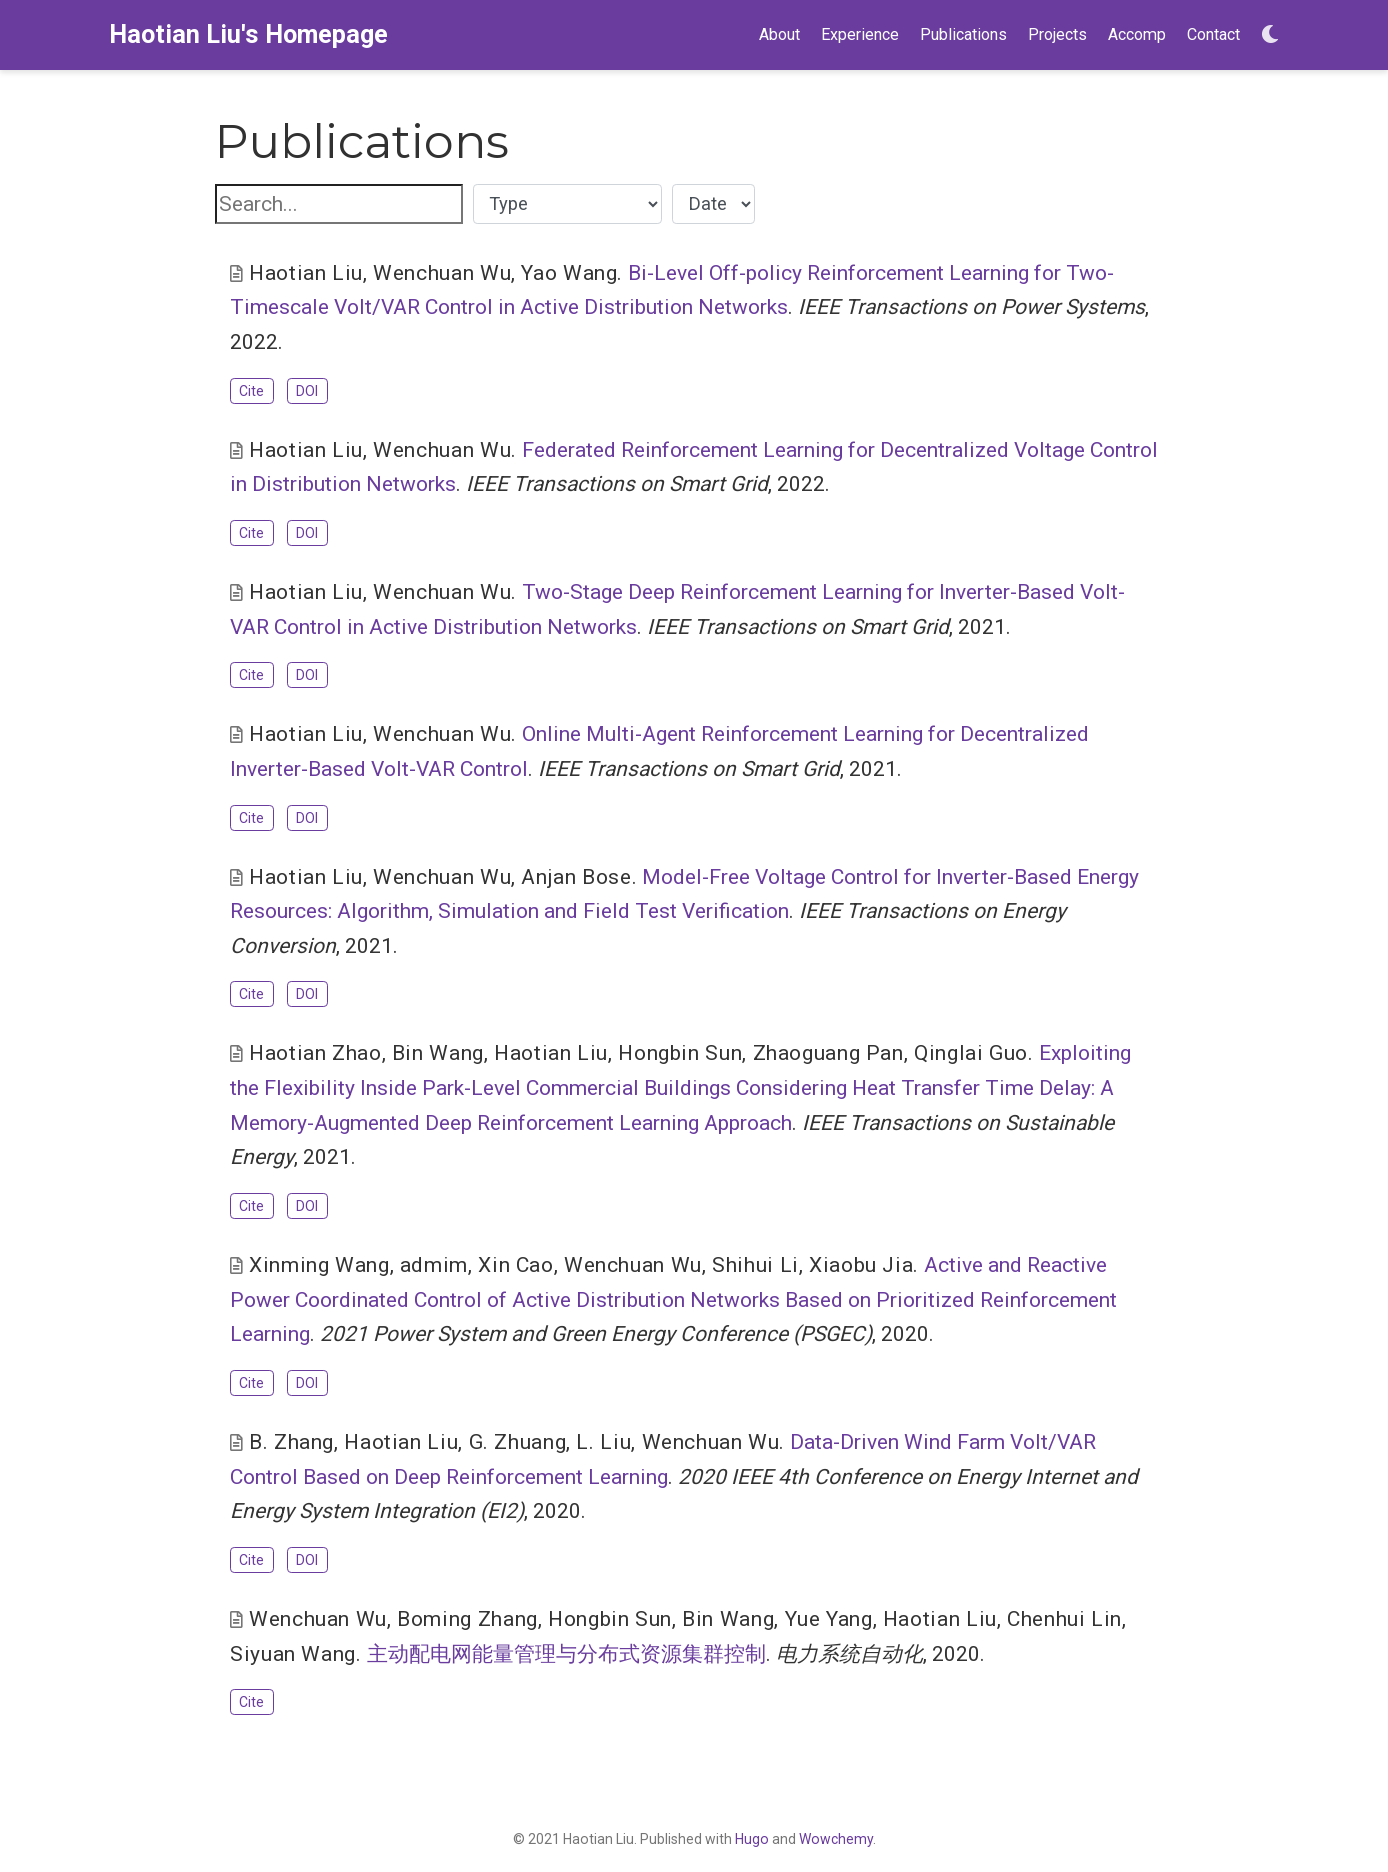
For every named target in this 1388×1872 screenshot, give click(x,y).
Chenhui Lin (1064, 1619)
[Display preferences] (1270, 35)
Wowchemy (836, 1839)
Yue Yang (829, 1619)
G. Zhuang (518, 1442)
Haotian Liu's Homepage (248, 34)
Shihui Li (755, 1265)
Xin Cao (515, 1265)
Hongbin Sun (680, 1053)
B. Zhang (291, 1442)
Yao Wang (569, 273)
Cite (251, 391)
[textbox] (339, 204)
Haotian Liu (306, 273)
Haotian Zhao (315, 1053)
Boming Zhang (467, 1619)
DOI (307, 391)
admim (434, 1265)
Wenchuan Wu (442, 273)
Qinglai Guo (971, 1053)
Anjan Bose (576, 877)
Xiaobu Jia (861, 1265)
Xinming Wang (319, 1265)
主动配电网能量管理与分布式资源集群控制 (566, 1654)
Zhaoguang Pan (828, 1053)
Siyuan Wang (293, 1654)
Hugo (752, 1839)
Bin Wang (438, 1053)
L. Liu (603, 1442)
